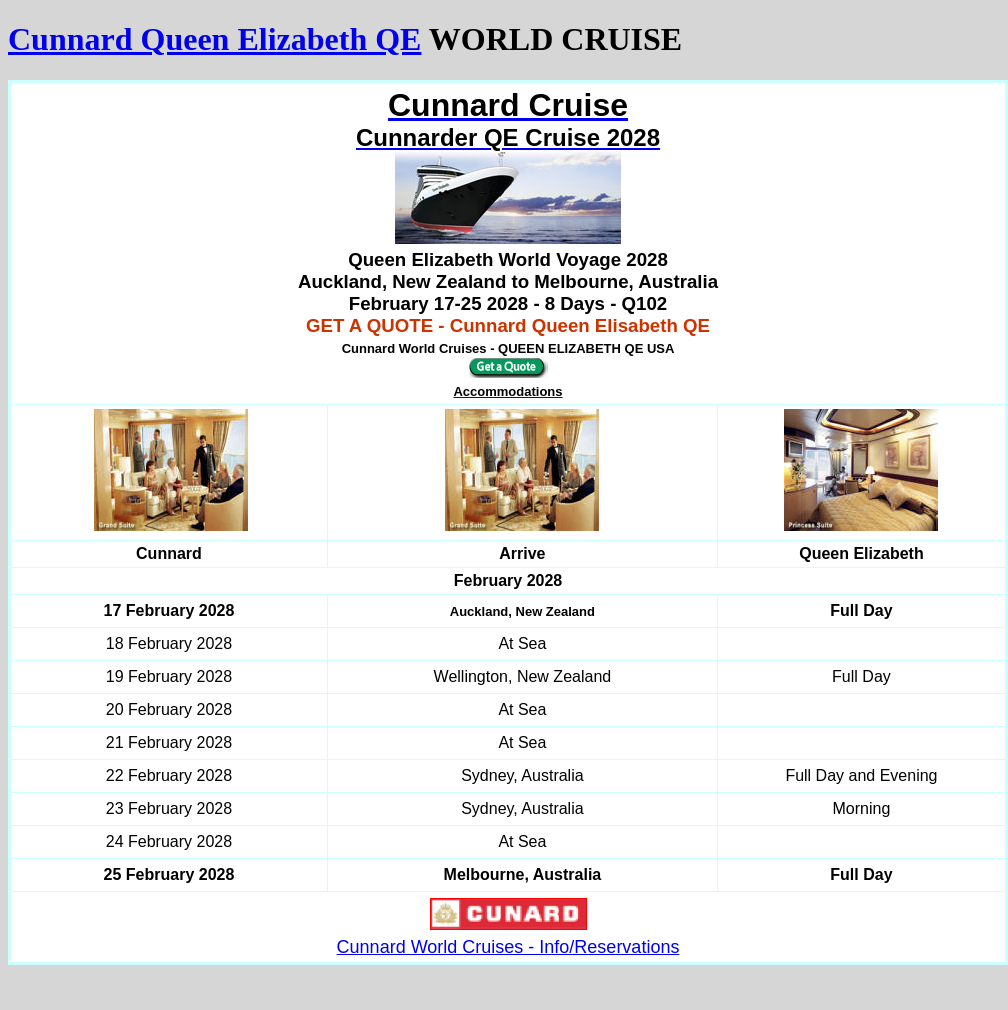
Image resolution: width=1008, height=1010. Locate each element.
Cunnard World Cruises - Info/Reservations (508, 947)
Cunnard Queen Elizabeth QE (214, 39)
